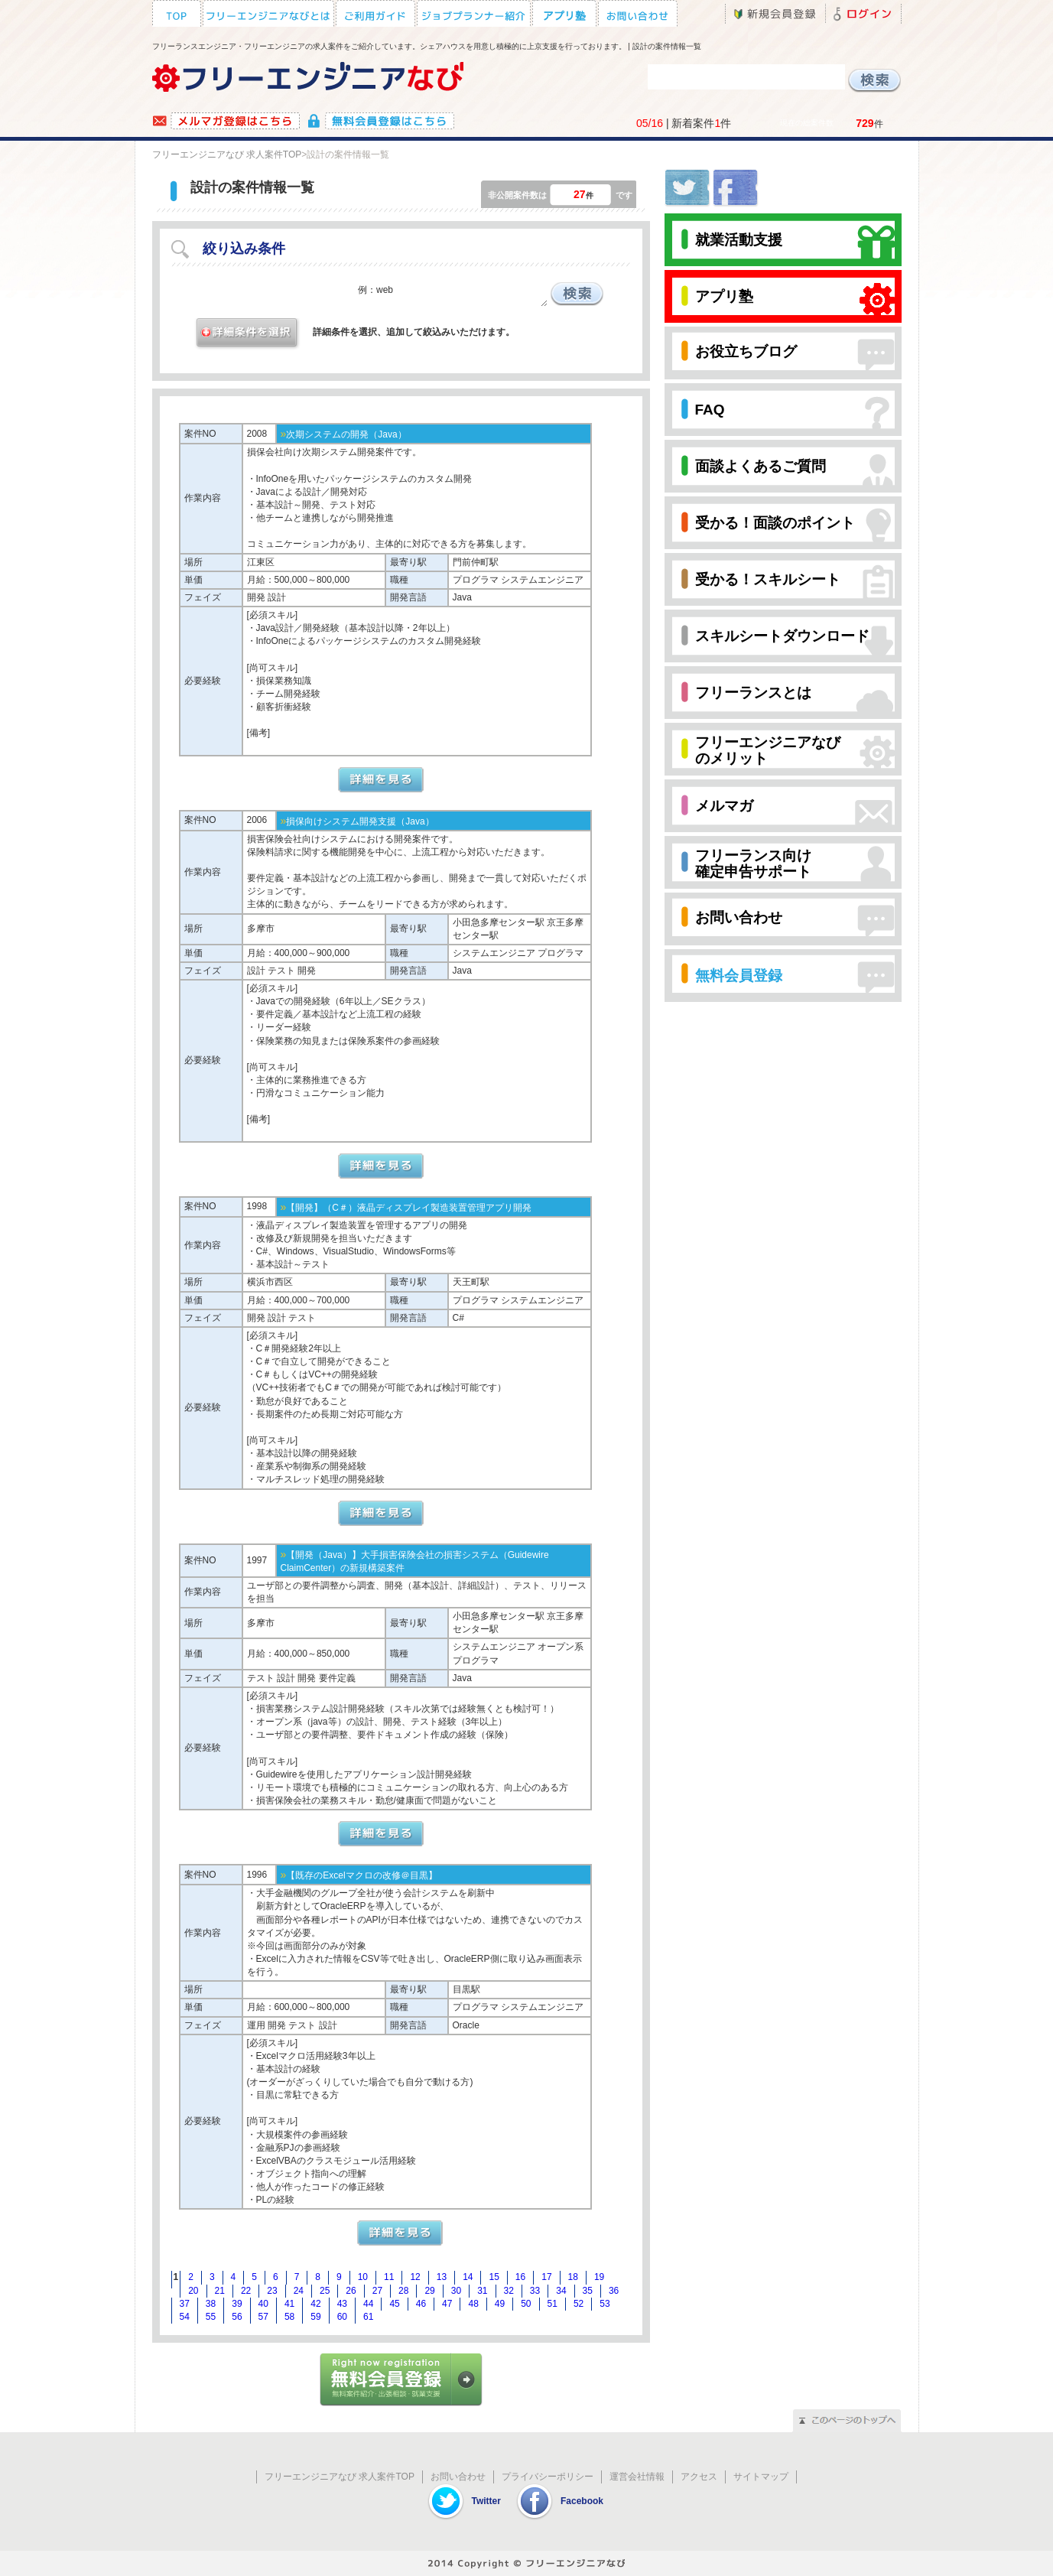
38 (211, 2303)
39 (237, 2303)
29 (429, 2290)
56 (237, 2316)
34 (561, 2290)
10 (363, 2277)
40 (263, 2303)
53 (604, 2303)
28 (403, 2290)
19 (599, 2277)
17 (546, 2277)
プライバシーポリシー (547, 2476)
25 (325, 2290)
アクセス (699, 2476)
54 (185, 2316)
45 (394, 2303)
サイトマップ (760, 2476)
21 (220, 2290)
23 (272, 2290)
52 (578, 2303)
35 (588, 2290)
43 (342, 2303)
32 (509, 2290)
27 (377, 2290)
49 (500, 2303)
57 (263, 2316)
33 (535, 2290)
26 (351, 2290)
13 (442, 2277)
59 (315, 2316)
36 (614, 2290)
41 (289, 2303)
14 (468, 2277)
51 (552, 2303)
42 (315, 2303)
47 (447, 2303)
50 (526, 2303)
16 (520, 2277)
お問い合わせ (458, 2476)
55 (211, 2316)
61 (368, 2316)
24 (299, 2290)
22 (246, 2290)
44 (368, 2303)
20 (193, 2290)
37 (185, 2303)
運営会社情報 (637, 2476)
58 (289, 2316)
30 (456, 2290)
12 (415, 2277)
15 (494, 2277)
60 (342, 2316)
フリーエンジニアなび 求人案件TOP (227, 154)
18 (573, 2277)
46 (421, 2303)
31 (482, 2290)
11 (389, 2277)
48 (473, 2303)
